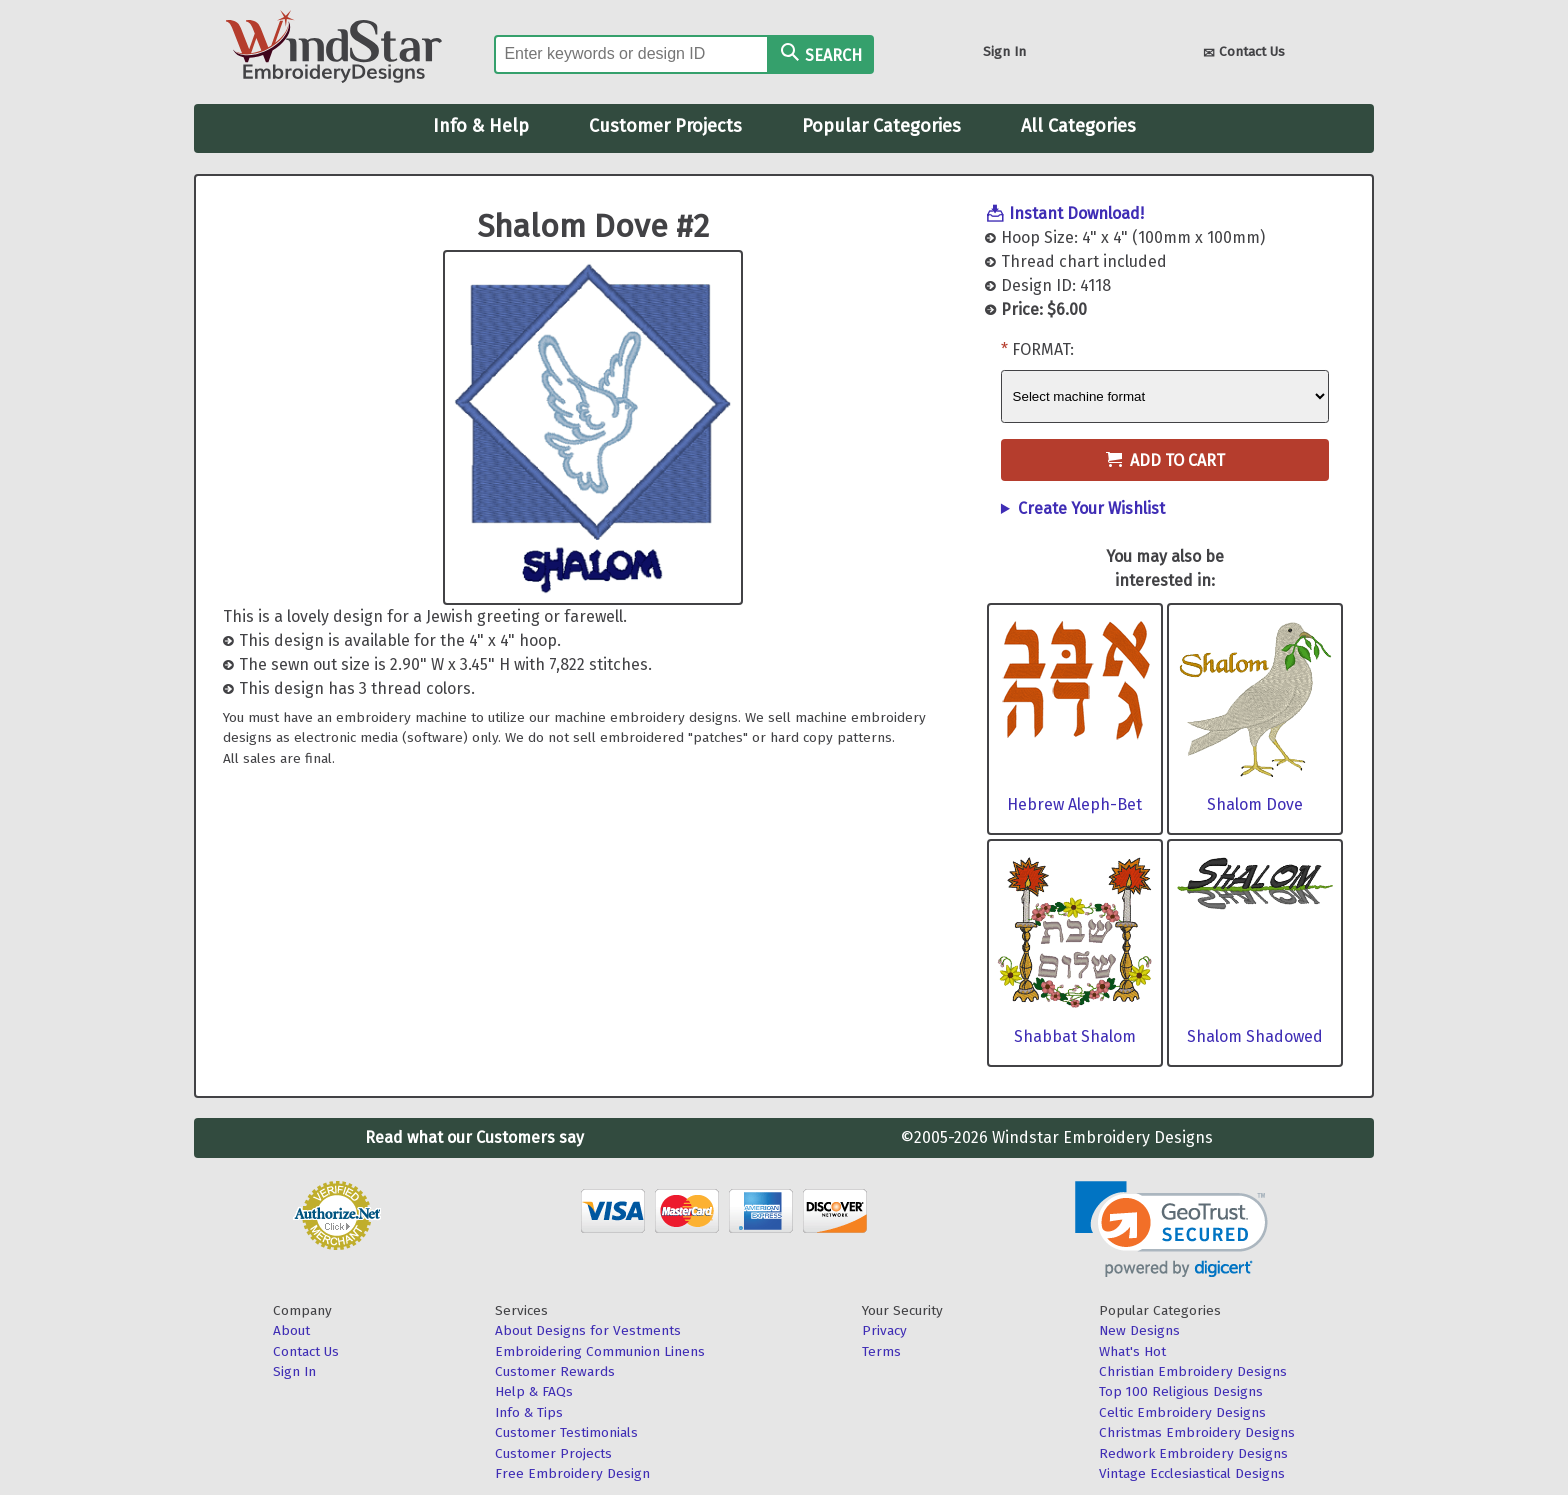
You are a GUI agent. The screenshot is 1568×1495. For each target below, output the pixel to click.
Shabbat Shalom (1075, 1036)
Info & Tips (529, 1412)
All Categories (1078, 126)
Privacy (884, 1330)
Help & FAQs (534, 1391)
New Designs (1139, 1330)
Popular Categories (881, 126)
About (291, 1330)
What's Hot (1132, 1351)
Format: (1043, 349)
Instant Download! (1076, 213)
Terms (881, 1351)
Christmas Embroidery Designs (1197, 1432)
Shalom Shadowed (1255, 1036)
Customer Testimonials (566, 1432)
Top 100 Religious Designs (1181, 1391)
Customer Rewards (555, 1371)
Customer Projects (665, 126)
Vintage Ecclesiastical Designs (1192, 1473)
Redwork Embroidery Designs (1193, 1453)
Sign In (1004, 51)
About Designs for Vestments (588, 1330)
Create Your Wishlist (1091, 508)
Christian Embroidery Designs (1193, 1371)
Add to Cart (1165, 460)
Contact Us (1244, 53)
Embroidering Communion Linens (600, 1351)
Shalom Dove (1255, 804)
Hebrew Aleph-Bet (1074, 804)
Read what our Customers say (474, 1137)
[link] (1171, 1229)
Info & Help (481, 126)
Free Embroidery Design (572, 1473)
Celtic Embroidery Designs (1182, 1412)
